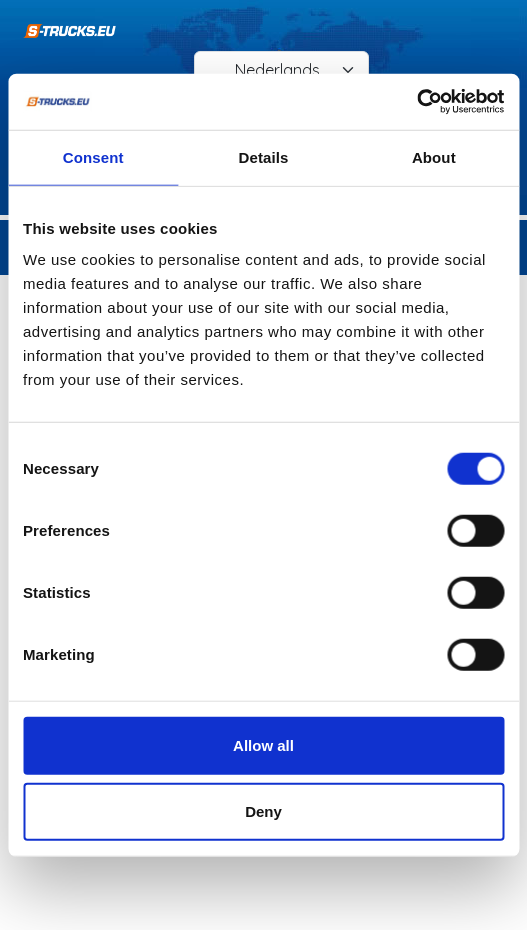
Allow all (263, 745)
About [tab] (434, 156)
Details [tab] (264, 156)
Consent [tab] (93, 156)
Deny (263, 810)
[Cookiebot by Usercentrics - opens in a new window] (416, 102)
